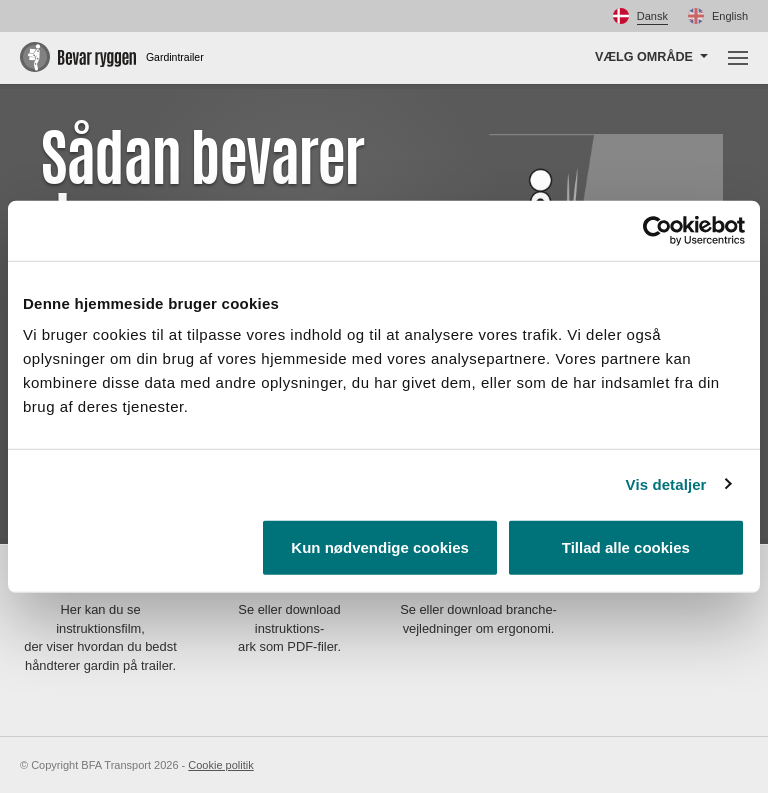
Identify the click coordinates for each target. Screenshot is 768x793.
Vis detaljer (666, 483)
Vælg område (644, 57)
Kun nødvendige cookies (380, 547)
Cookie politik (220, 765)
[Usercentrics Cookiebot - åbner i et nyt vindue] (657, 230)
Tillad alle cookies (626, 547)
